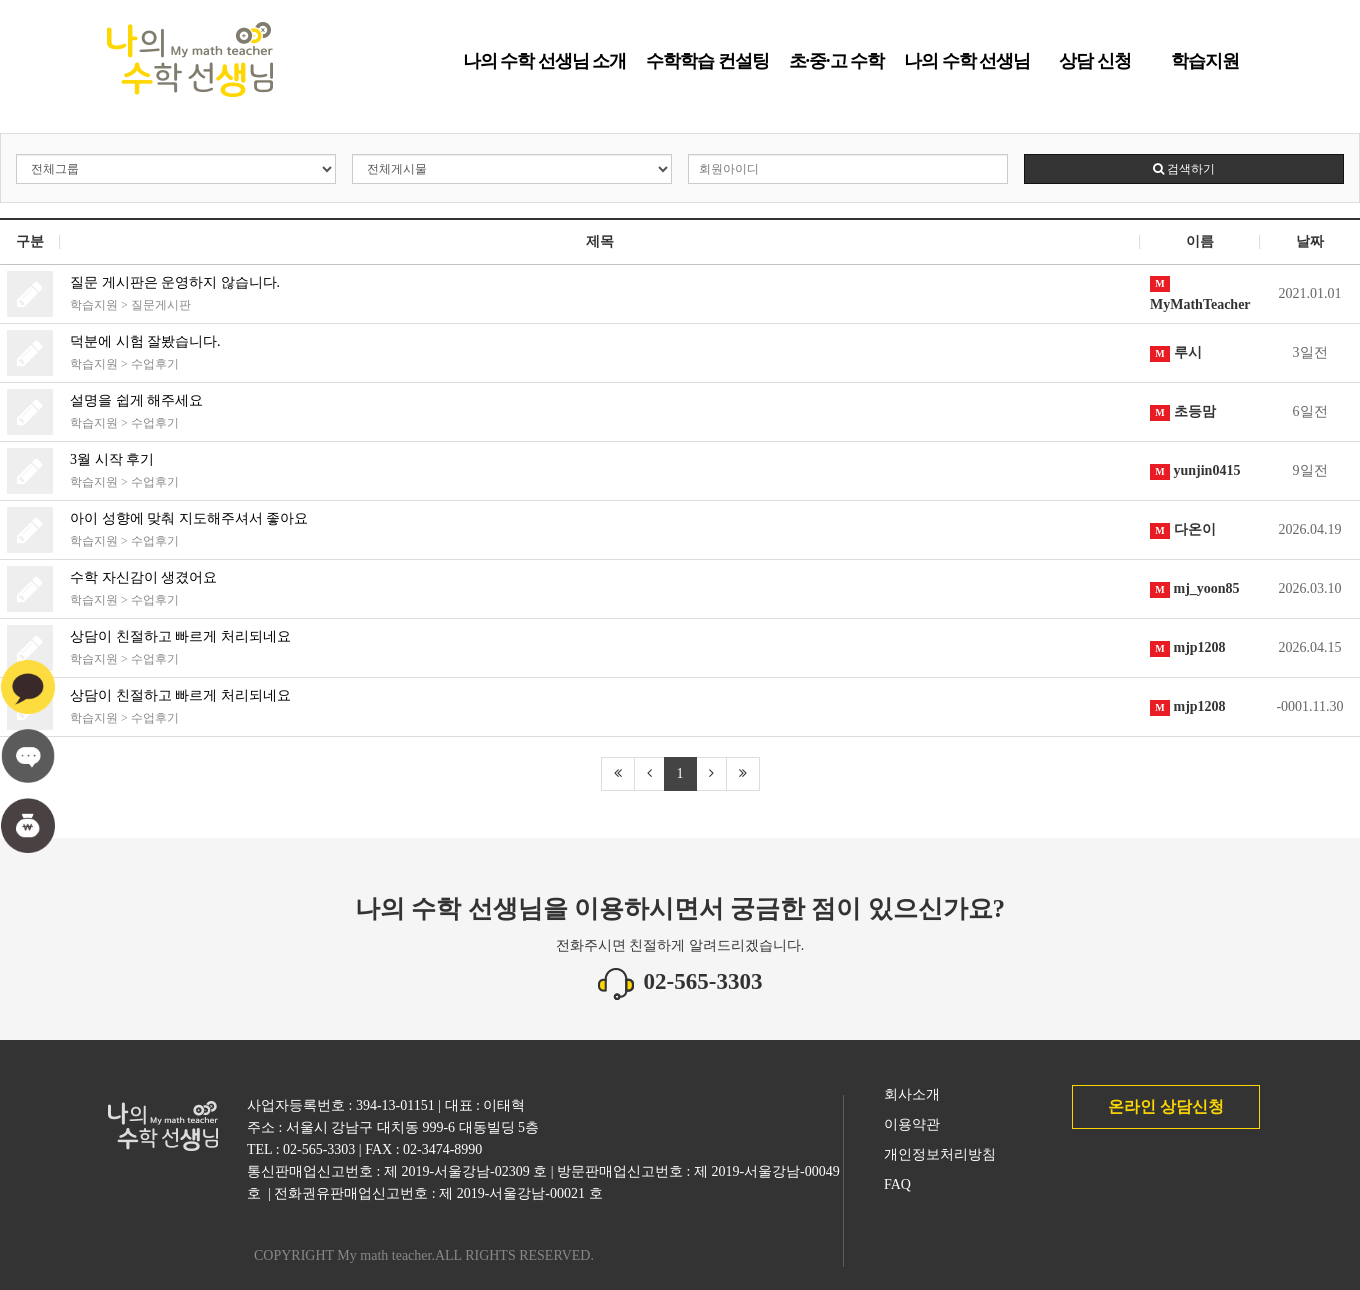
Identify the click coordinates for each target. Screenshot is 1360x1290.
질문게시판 (161, 305)
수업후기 (155, 364)
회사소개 (912, 1094)
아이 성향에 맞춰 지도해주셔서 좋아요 (189, 518)
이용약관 (912, 1124)
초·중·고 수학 (837, 68)
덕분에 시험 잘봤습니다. (145, 341)
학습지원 (1205, 68)
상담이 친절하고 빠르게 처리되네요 (180, 636)
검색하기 (1184, 169)
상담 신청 (1095, 68)
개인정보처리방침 (940, 1154)
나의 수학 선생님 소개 (545, 68)
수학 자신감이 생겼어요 (143, 577)
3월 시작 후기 (112, 459)
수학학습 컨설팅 (707, 68)
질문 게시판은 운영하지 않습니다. (175, 282)
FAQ (897, 1184)
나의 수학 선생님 (967, 68)
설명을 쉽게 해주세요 (136, 400)
